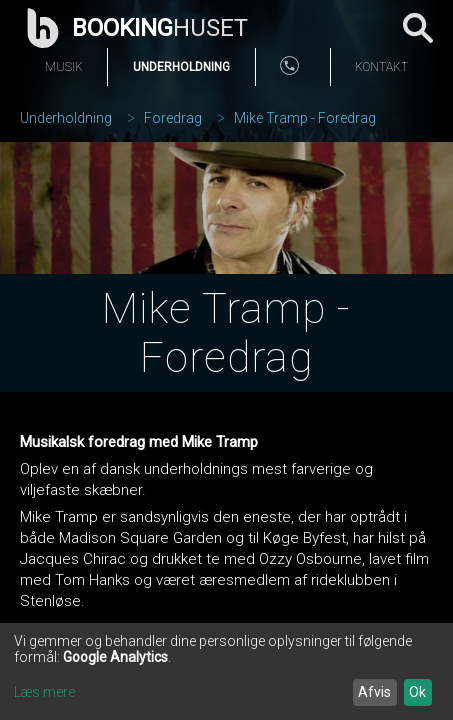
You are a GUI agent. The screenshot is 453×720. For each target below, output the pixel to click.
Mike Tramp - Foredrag (305, 118)
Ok (417, 692)
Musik (64, 67)
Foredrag (173, 118)
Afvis (374, 692)
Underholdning (181, 67)
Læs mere (44, 692)
